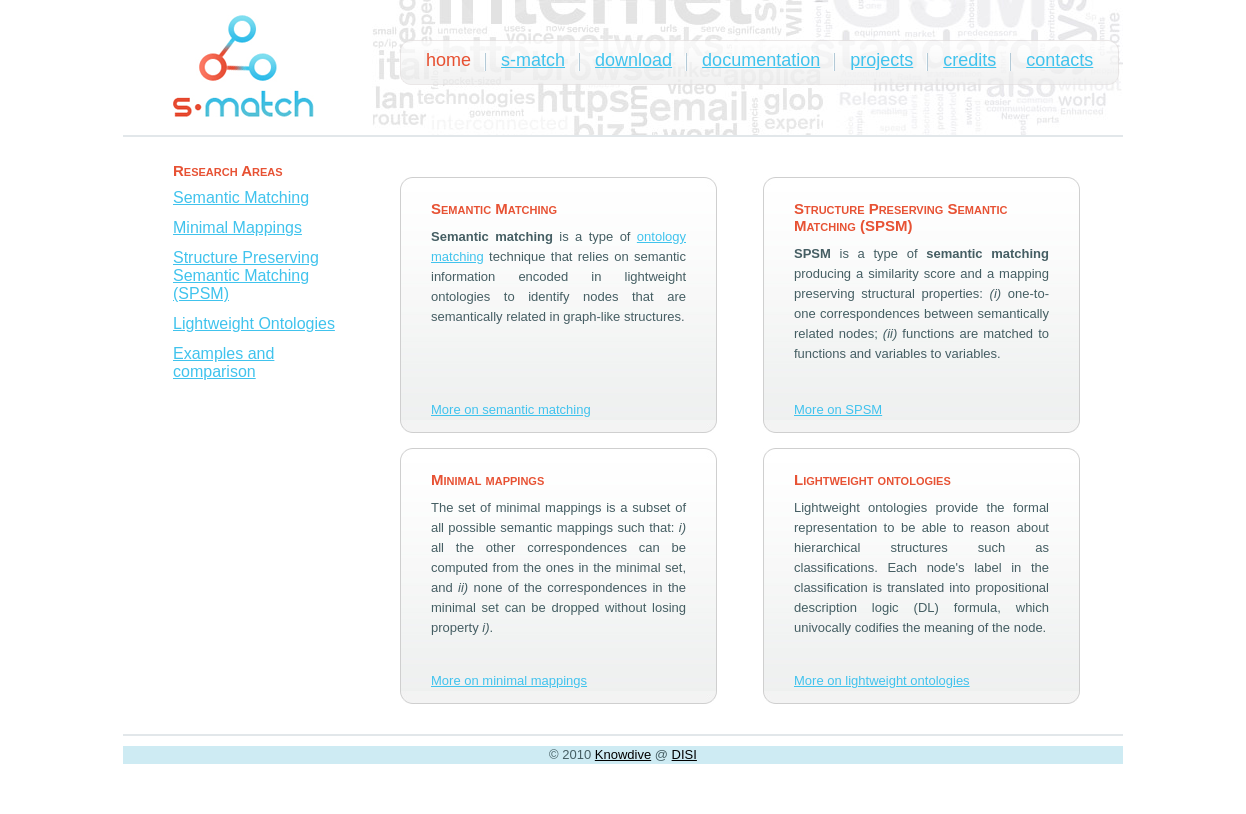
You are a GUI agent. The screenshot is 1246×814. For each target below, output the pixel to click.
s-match (533, 60)
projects (881, 60)
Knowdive (623, 754)
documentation (761, 60)
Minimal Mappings (237, 227)
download (633, 60)
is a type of (534, 236)
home (448, 60)
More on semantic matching (511, 409)
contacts (1059, 60)
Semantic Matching (241, 197)
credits (969, 60)
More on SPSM (838, 409)
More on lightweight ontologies (882, 680)
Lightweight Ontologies (254, 323)
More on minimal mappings (509, 680)
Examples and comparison (223, 362)
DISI (684, 754)
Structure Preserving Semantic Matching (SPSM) (246, 275)
